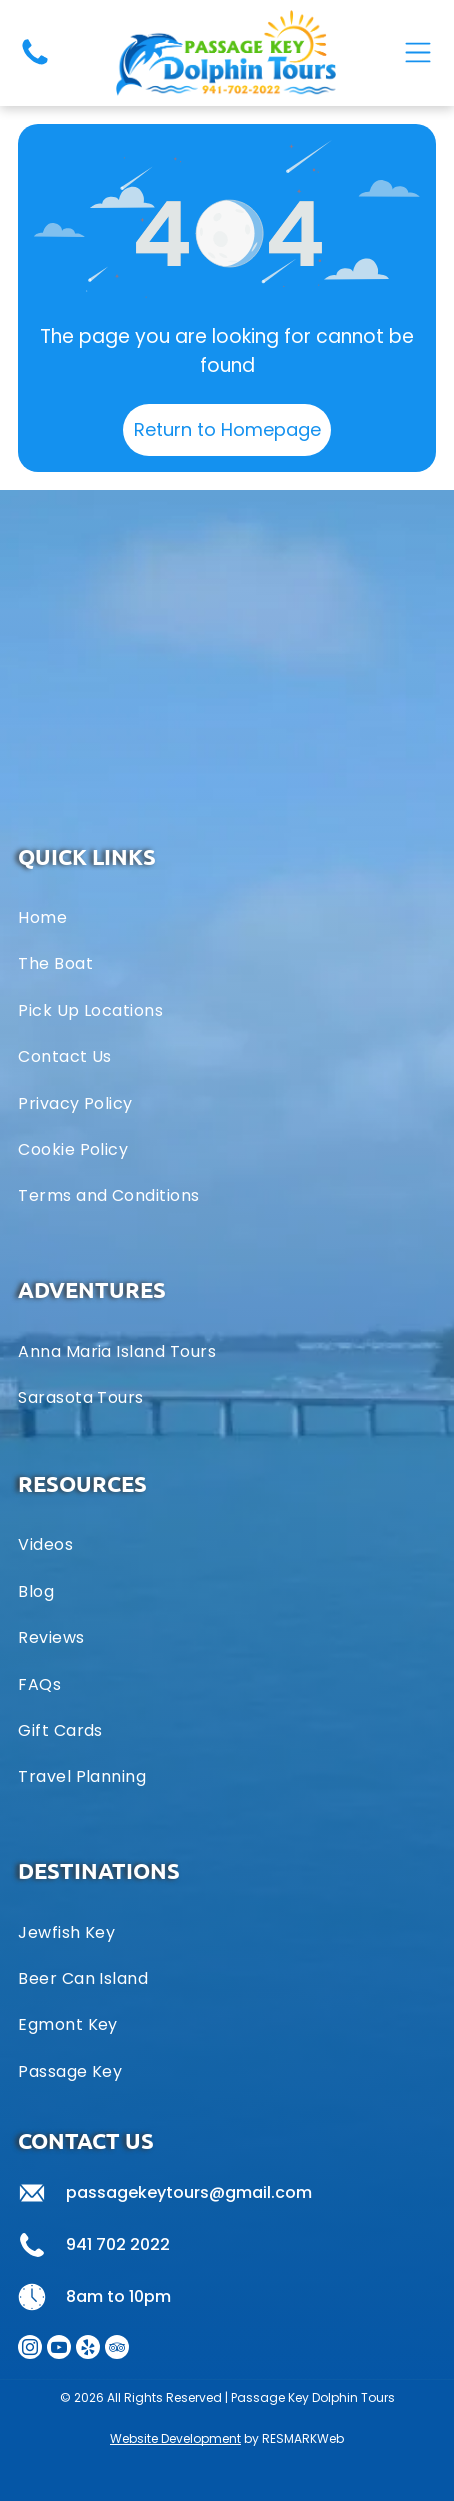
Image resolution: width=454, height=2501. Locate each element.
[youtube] (59, 2349)
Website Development (175, 2438)
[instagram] (30, 2349)
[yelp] (88, 2349)
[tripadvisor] (117, 2349)
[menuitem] (227, 1351)
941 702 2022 (118, 2244)
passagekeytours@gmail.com (189, 2192)
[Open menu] (418, 52)
